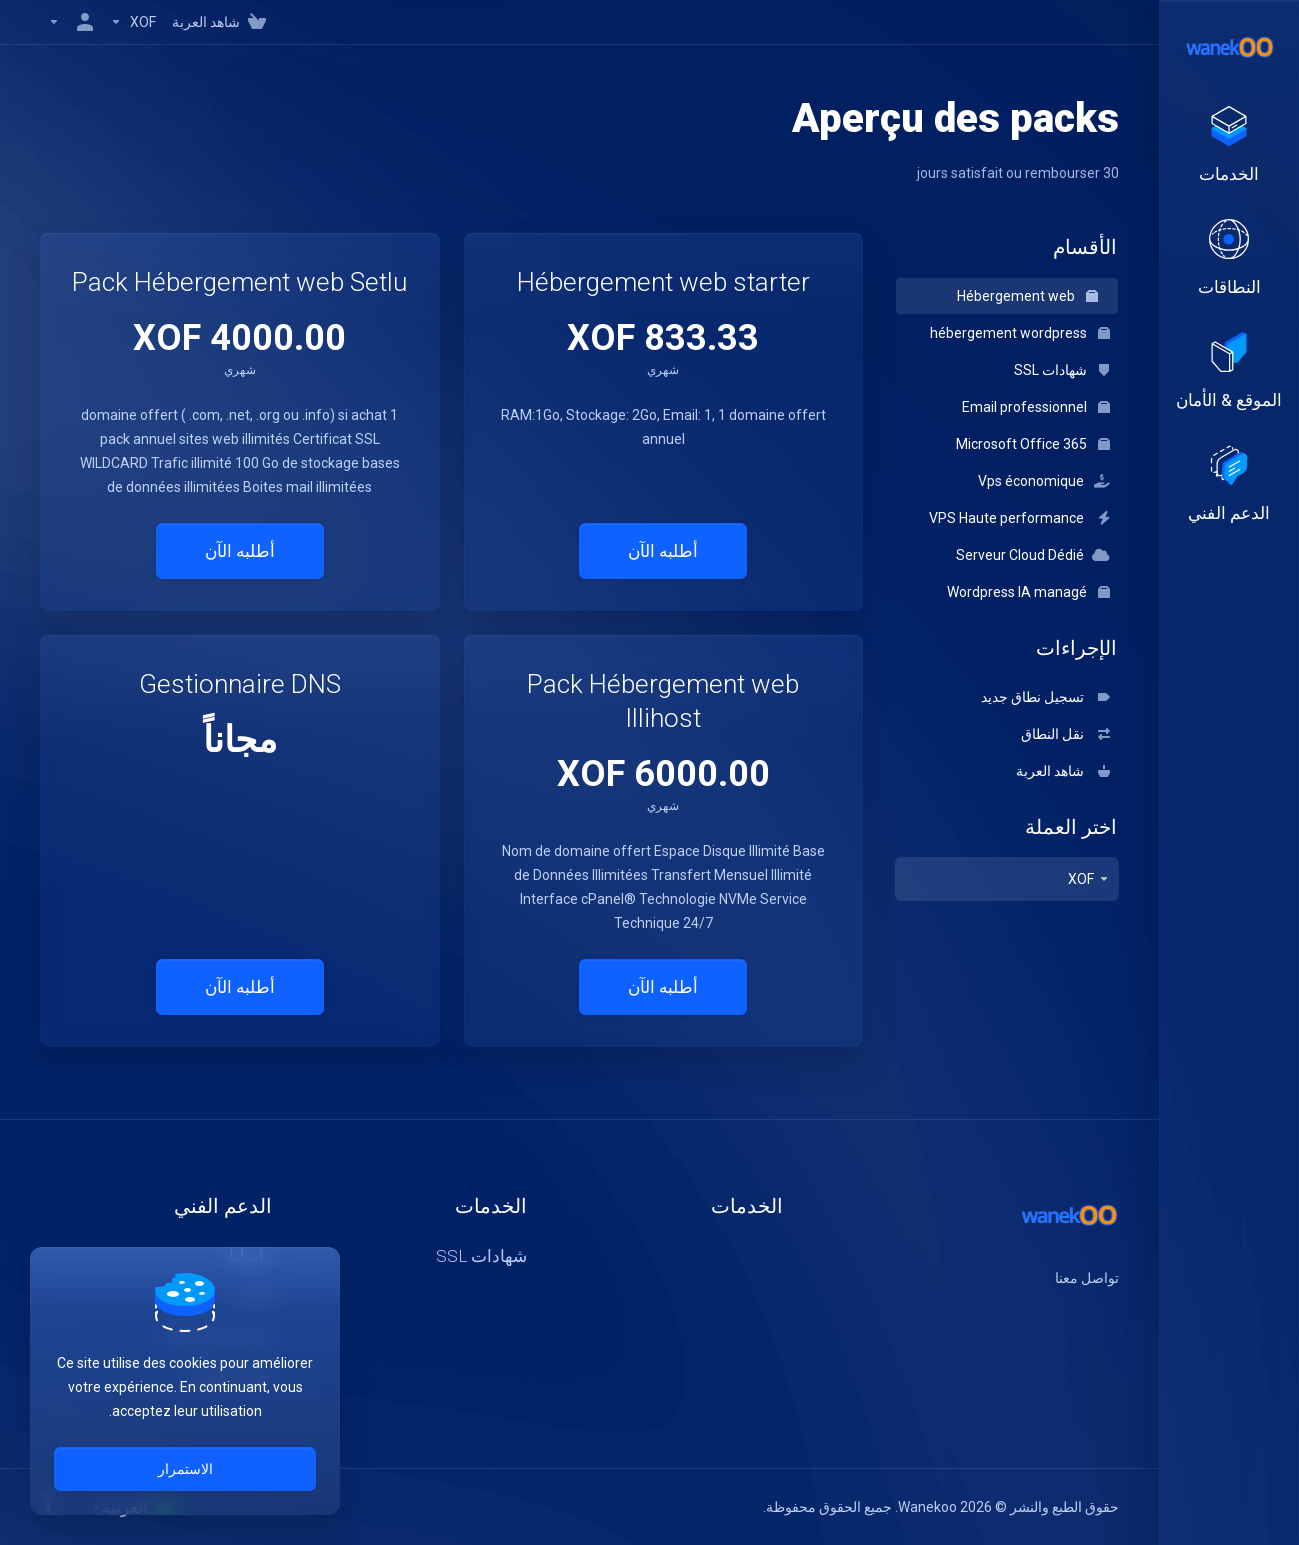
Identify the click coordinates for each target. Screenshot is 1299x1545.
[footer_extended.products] (1229, 146)
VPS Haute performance (1019, 518)
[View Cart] (223, 22)
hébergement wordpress (1020, 333)
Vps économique (1044, 481)
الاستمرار (185, 1469)
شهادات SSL (1062, 370)
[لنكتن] (1055, 1314)
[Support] (1229, 485)
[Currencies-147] (133, 22)
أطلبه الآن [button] (663, 551)
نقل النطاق (1065, 734)
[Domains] (1229, 259)
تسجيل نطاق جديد (1045, 697)
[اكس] (1087, 1314)
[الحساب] (71, 22)
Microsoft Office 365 (1033, 444)
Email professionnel (1036, 407)
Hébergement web (1027, 296)
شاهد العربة (1063, 771)
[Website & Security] (1229, 372)
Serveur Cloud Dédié (1033, 555)
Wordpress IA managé (1028, 592)
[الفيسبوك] (1119, 1314)
